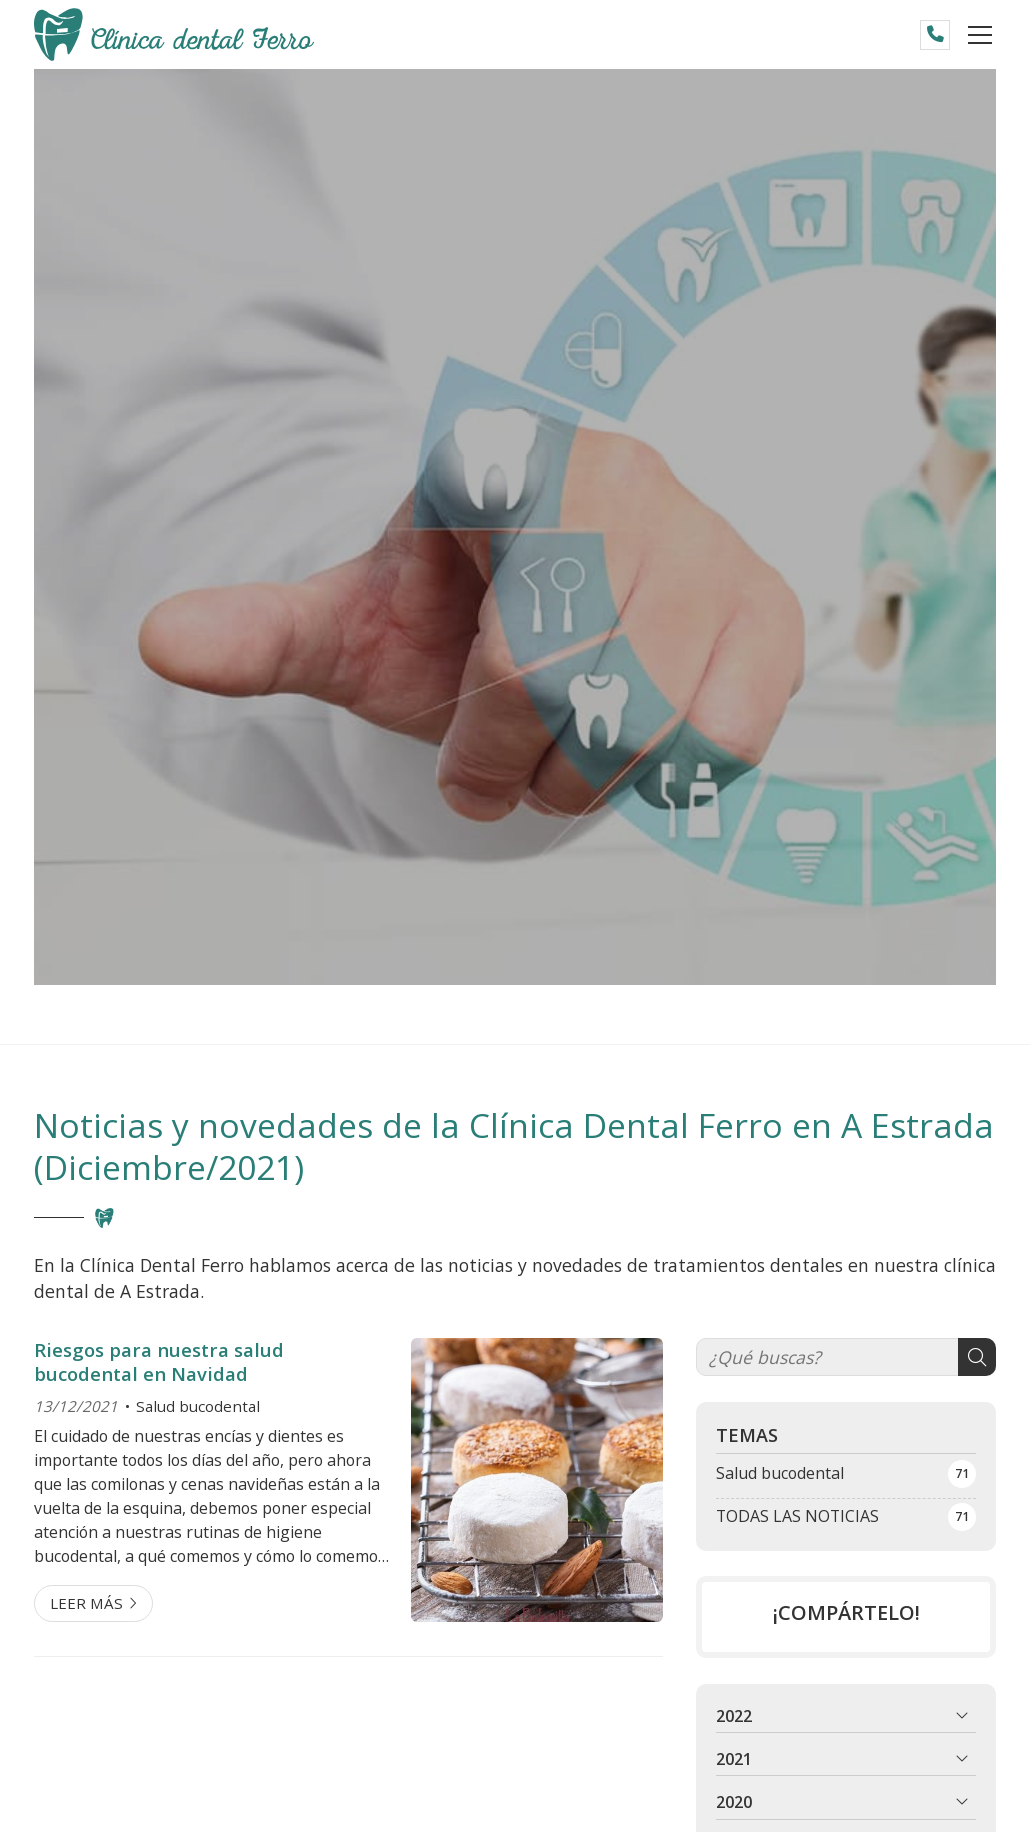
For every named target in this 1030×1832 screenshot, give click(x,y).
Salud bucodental (198, 1406)
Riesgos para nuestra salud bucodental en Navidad (159, 1361)
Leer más (86, 1603)
